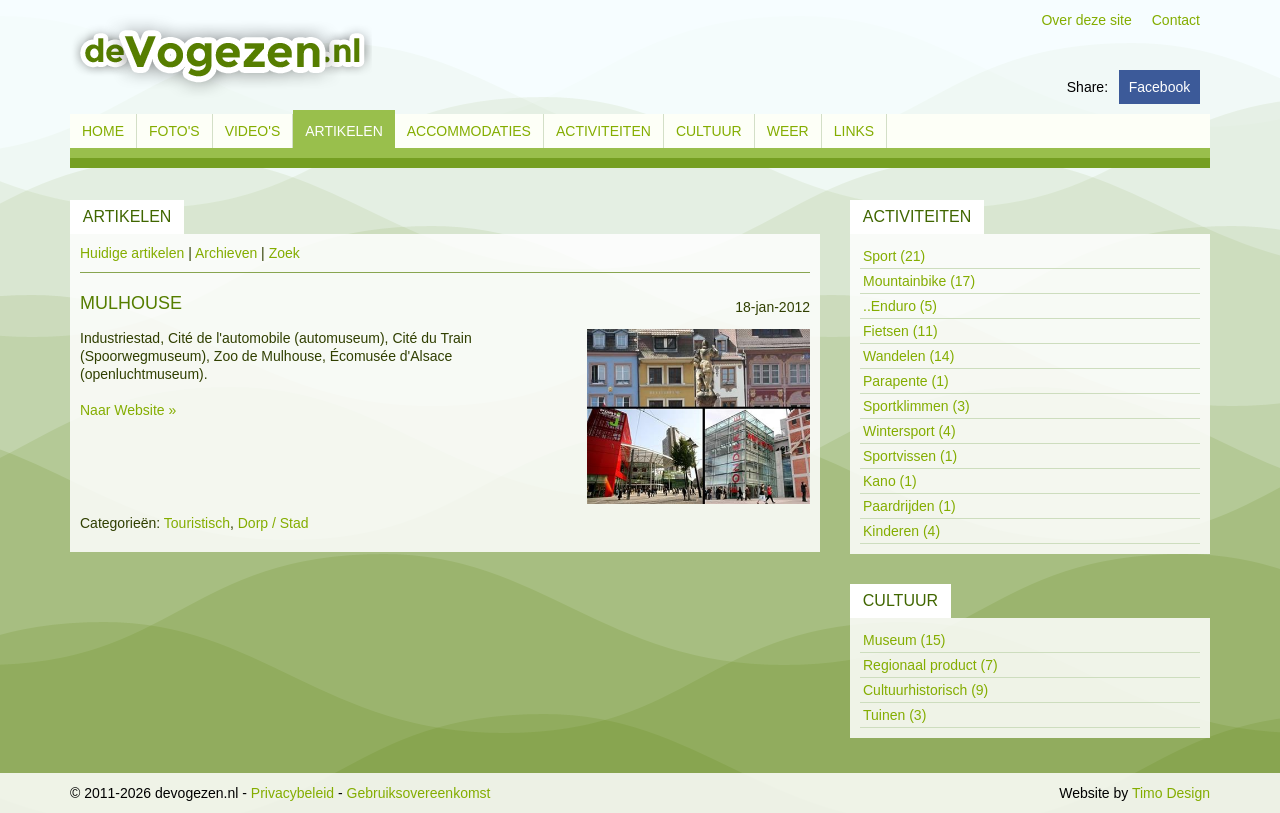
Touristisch (197, 523)
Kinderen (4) (901, 531)
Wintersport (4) (909, 431)
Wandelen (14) (908, 356)
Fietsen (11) (900, 331)
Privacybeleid (292, 793)
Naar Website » (128, 410)
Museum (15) (904, 640)
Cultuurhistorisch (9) (925, 690)
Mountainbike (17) (919, 281)
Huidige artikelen (132, 253)
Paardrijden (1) (909, 506)
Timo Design (1171, 793)
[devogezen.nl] (221, 56)
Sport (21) (894, 256)
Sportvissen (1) (910, 456)
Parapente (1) (906, 381)
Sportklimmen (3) (916, 406)
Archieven (226, 253)
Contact (1176, 20)
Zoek (284, 253)
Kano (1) (890, 481)
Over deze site (1086, 20)
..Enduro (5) (900, 306)
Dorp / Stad (273, 523)
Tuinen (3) (894, 715)
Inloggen (1029, 793)
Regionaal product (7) (930, 665)
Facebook (1159, 87)
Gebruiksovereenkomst (419, 793)
